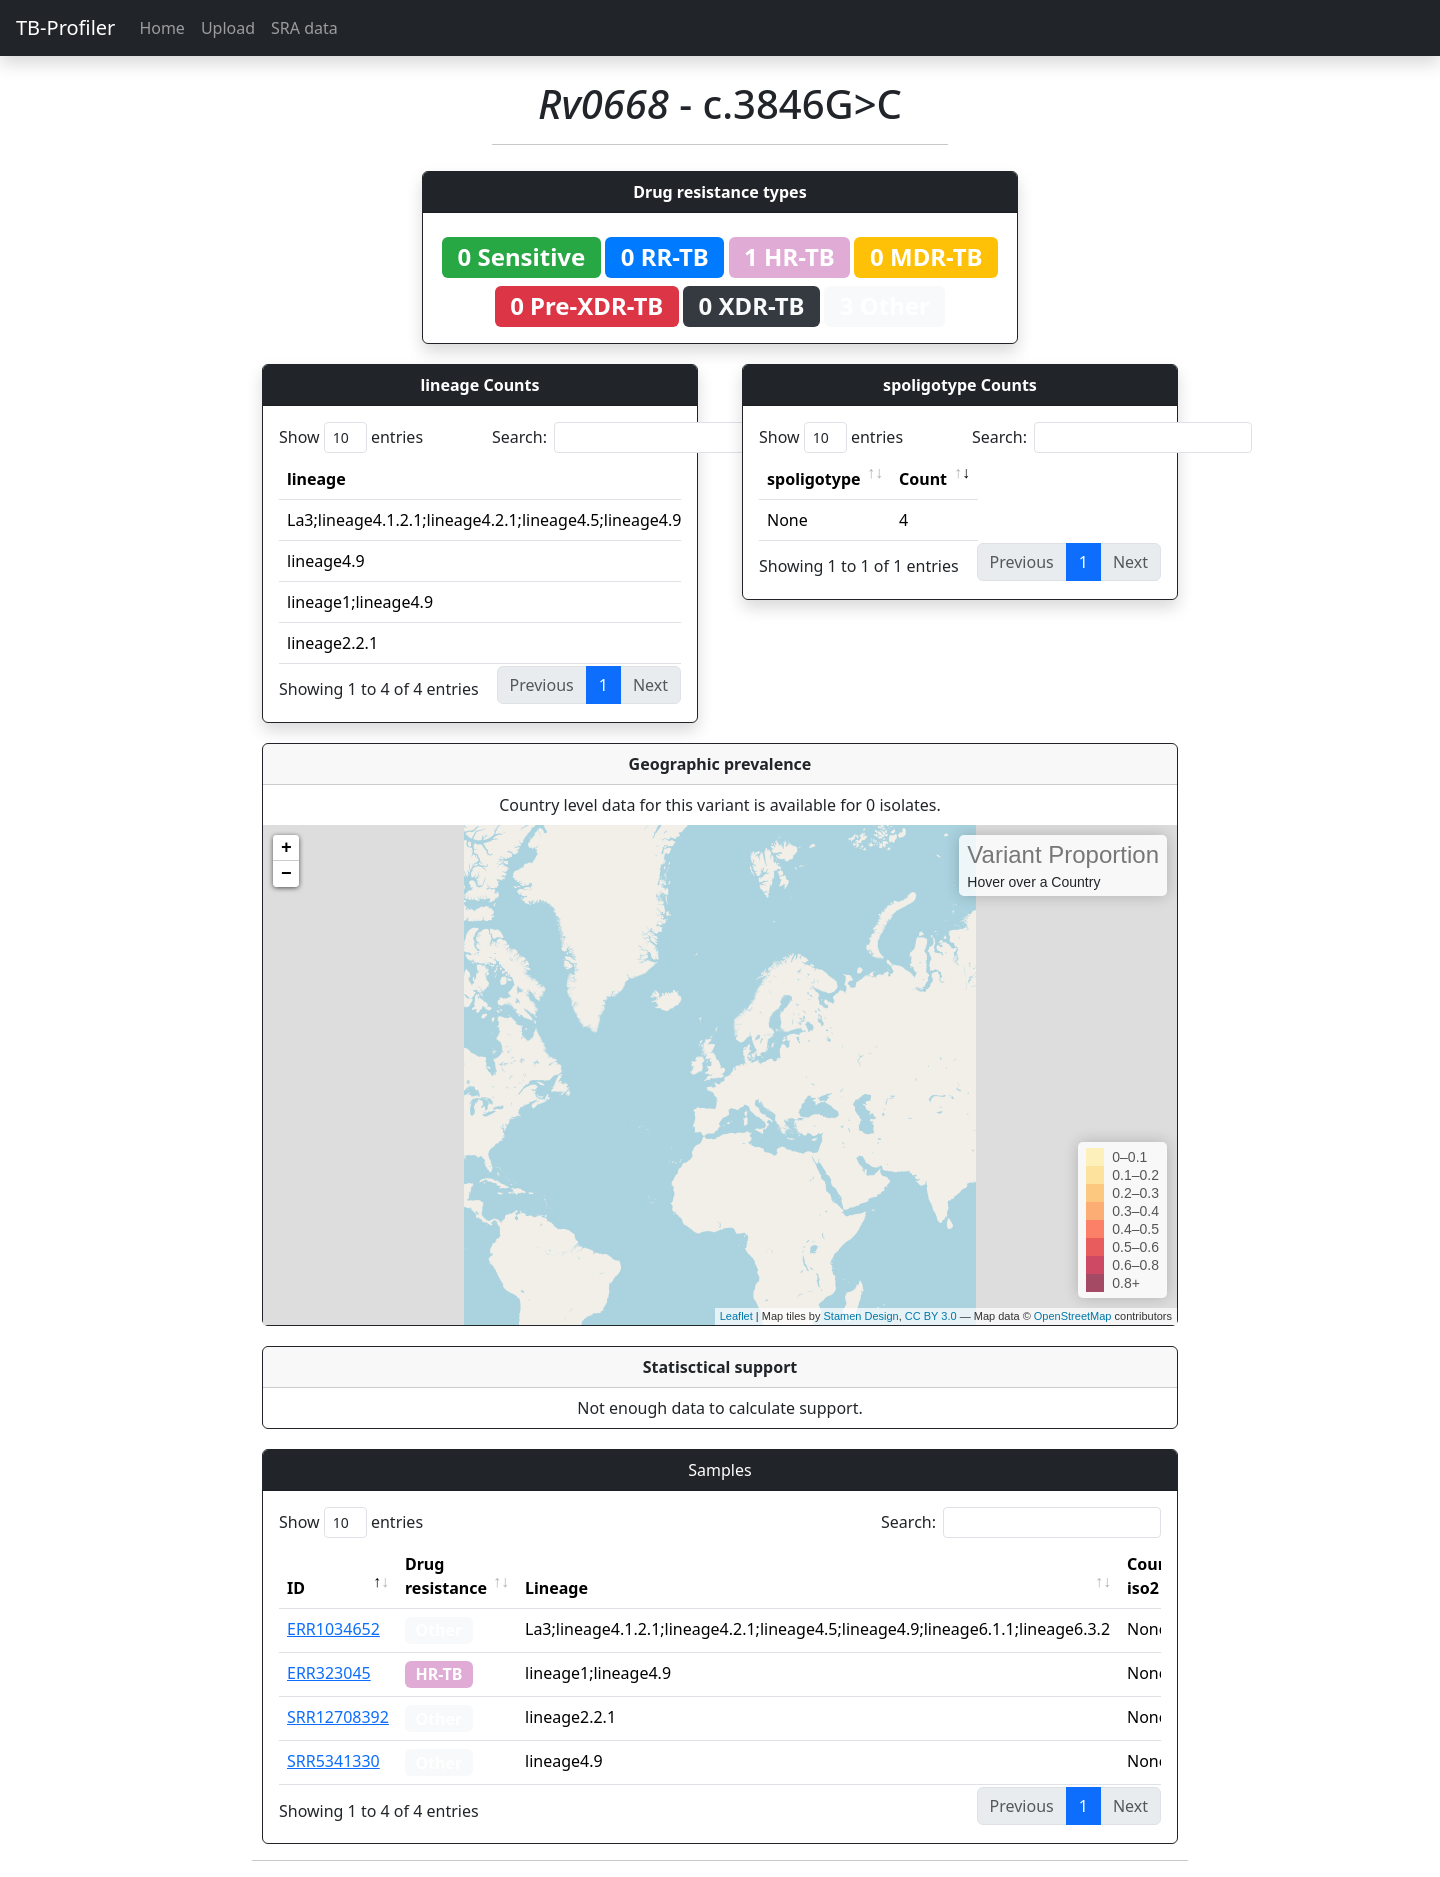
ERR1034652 (333, 1629)
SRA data (304, 28)
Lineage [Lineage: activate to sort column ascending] (556, 1588)
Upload (228, 28)
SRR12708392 (338, 1717)
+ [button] (286, 848)
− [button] (286, 874)
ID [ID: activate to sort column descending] (296, 1588)
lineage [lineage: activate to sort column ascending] (316, 479)
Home (162, 28)
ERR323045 (329, 1673)
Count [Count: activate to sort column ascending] (923, 479)
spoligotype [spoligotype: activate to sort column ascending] (814, 479)
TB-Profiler (65, 27)
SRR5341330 (333, 1761)
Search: (632, 437)
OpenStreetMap (1073, 1316)
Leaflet (736, 1316)
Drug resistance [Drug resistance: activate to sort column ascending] (446, 1576)
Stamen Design (860, 1316)
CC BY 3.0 (931, 1316)
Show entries (351, 437)
